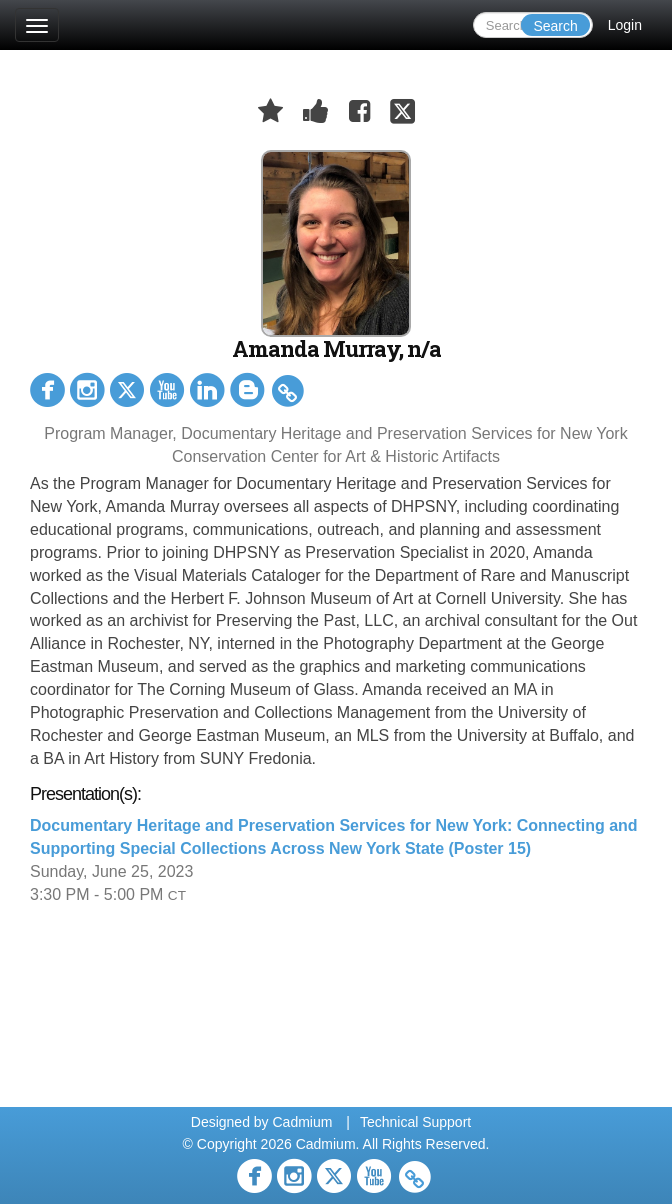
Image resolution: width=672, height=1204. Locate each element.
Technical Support (415, 1122)
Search (555, 26)
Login (625, 25)
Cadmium (302, 1122)
